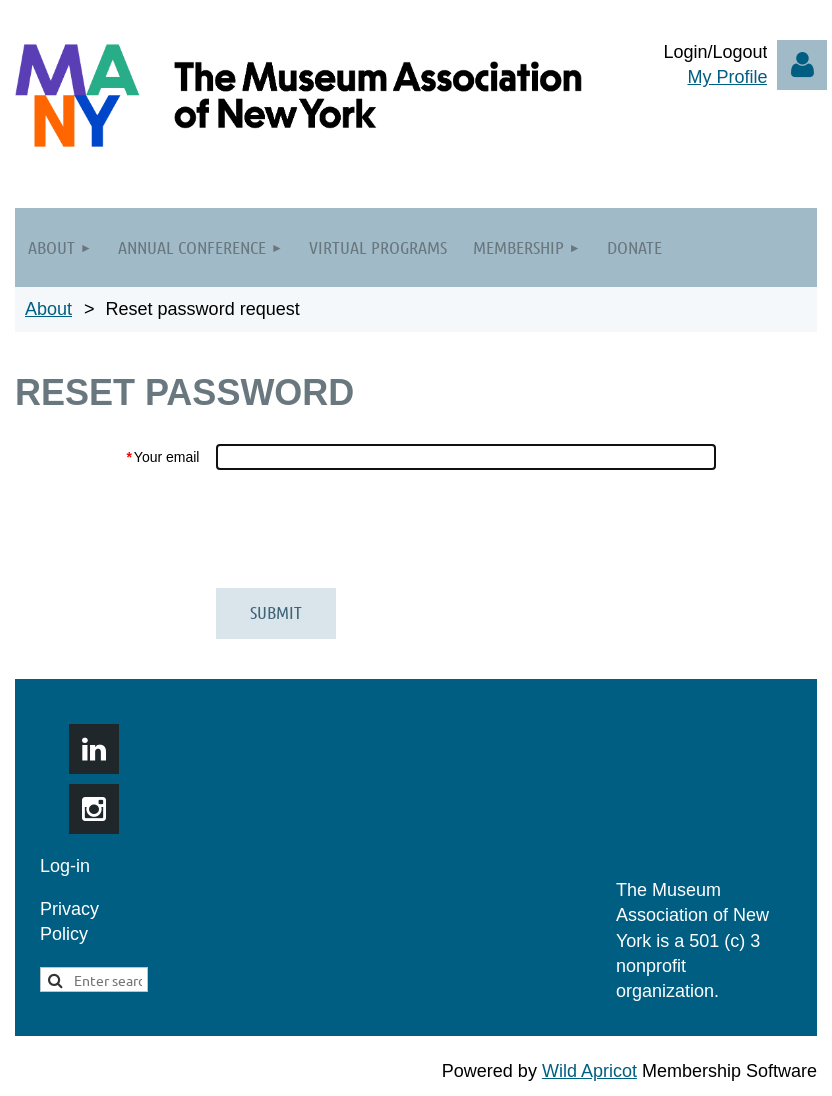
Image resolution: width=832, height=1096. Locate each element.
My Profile (727, 77)
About (48, 309)
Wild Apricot (589, 1071)
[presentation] (367, 529)
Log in (802, 65)
